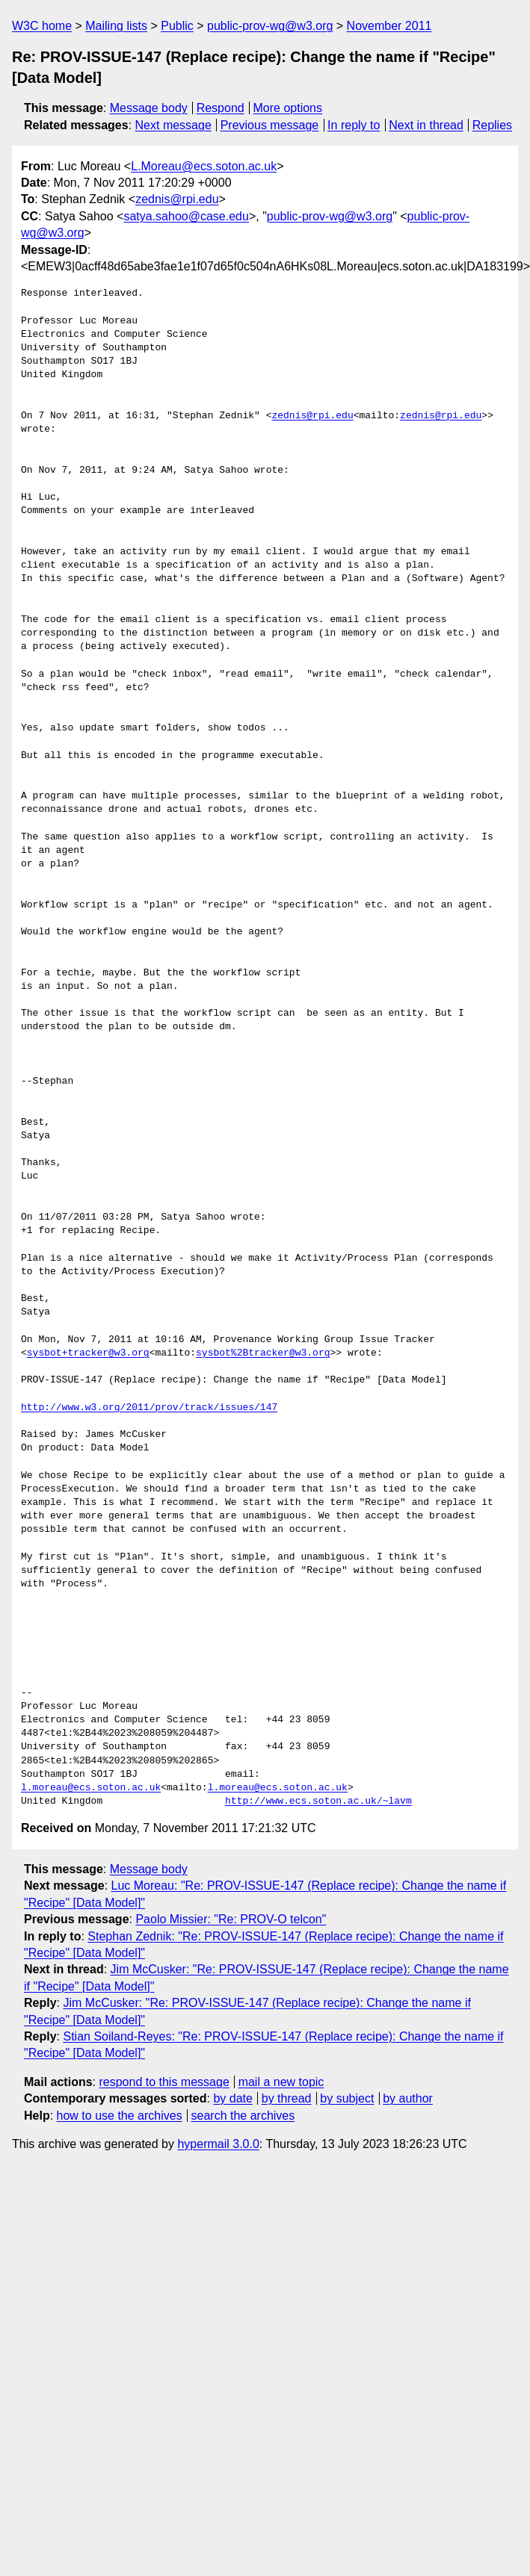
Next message (173, 125)
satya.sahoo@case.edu (185, 216)
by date (232, 2098)
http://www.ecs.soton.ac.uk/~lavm (318, 1801)
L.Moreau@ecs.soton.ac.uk (204, 166)
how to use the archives (119, 2115)
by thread (287, 2098)
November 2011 (389, 25)
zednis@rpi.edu (176, 199)
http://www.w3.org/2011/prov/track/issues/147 (149, 1408)
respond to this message (164, 2082)
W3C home (42, 25)
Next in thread (426, 125)
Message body (149, 108)
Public (177, 25)
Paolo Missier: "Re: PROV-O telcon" (230, 1919)
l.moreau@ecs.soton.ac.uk (91, 1788)
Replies (492, 125)
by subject (347, 2098)
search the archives (243, 2115)
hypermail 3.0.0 (218, 2144)
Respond (220, 108)
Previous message (270, 125)
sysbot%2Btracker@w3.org (263, 1353)
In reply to (353, 125)
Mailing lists (116, 25)
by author (408, 2098)
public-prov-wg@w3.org (270, 25)
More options (288, 108)
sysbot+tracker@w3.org (88, 1353)
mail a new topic (281, 2082)
